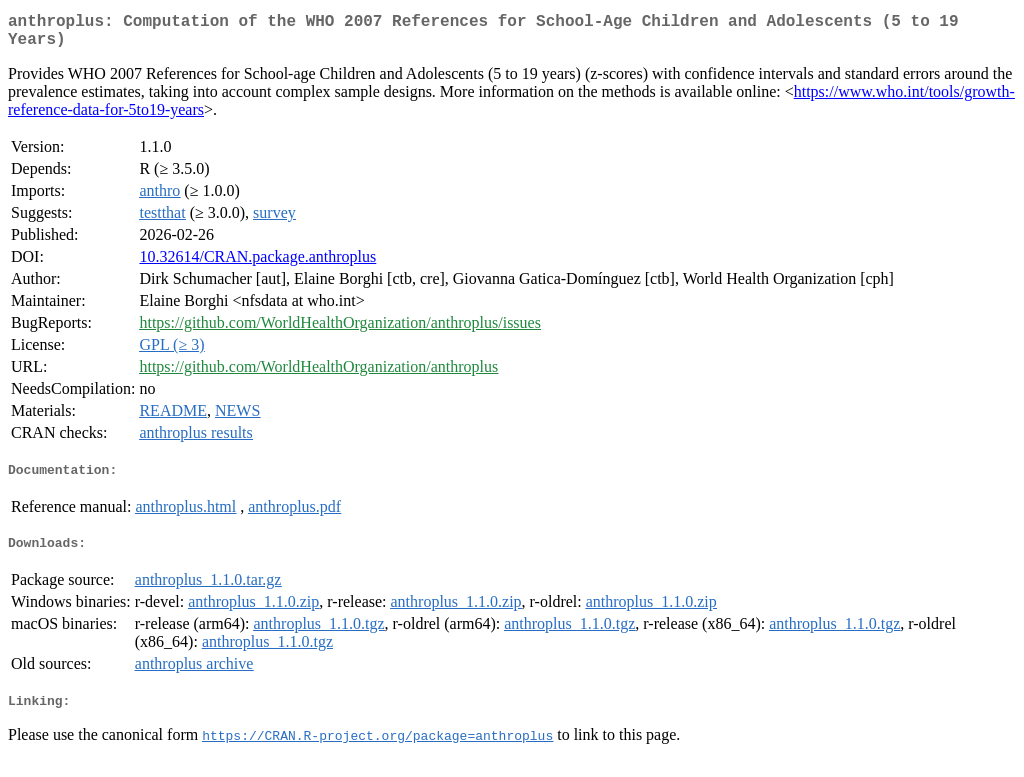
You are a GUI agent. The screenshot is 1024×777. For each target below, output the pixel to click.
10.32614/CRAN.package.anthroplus (257, 264)
